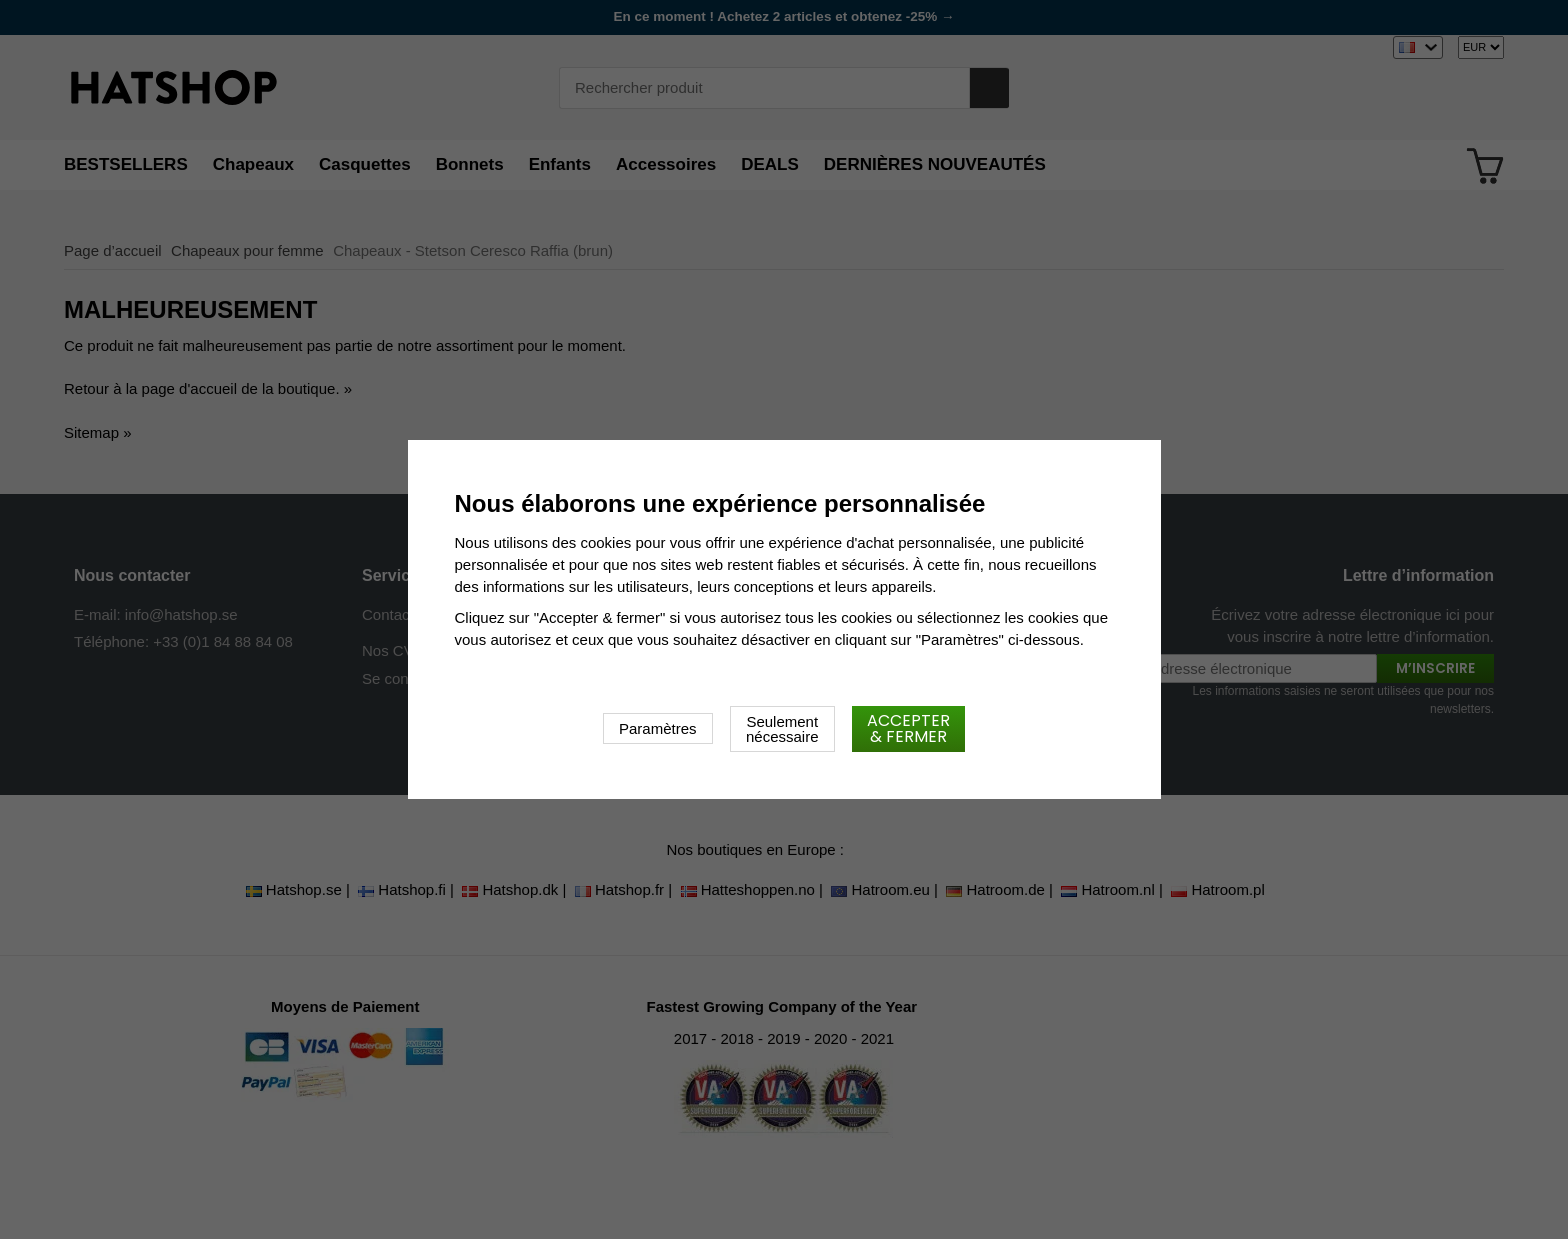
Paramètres (658, 728)
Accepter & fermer (908, 728)
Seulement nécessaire (782, 729)
